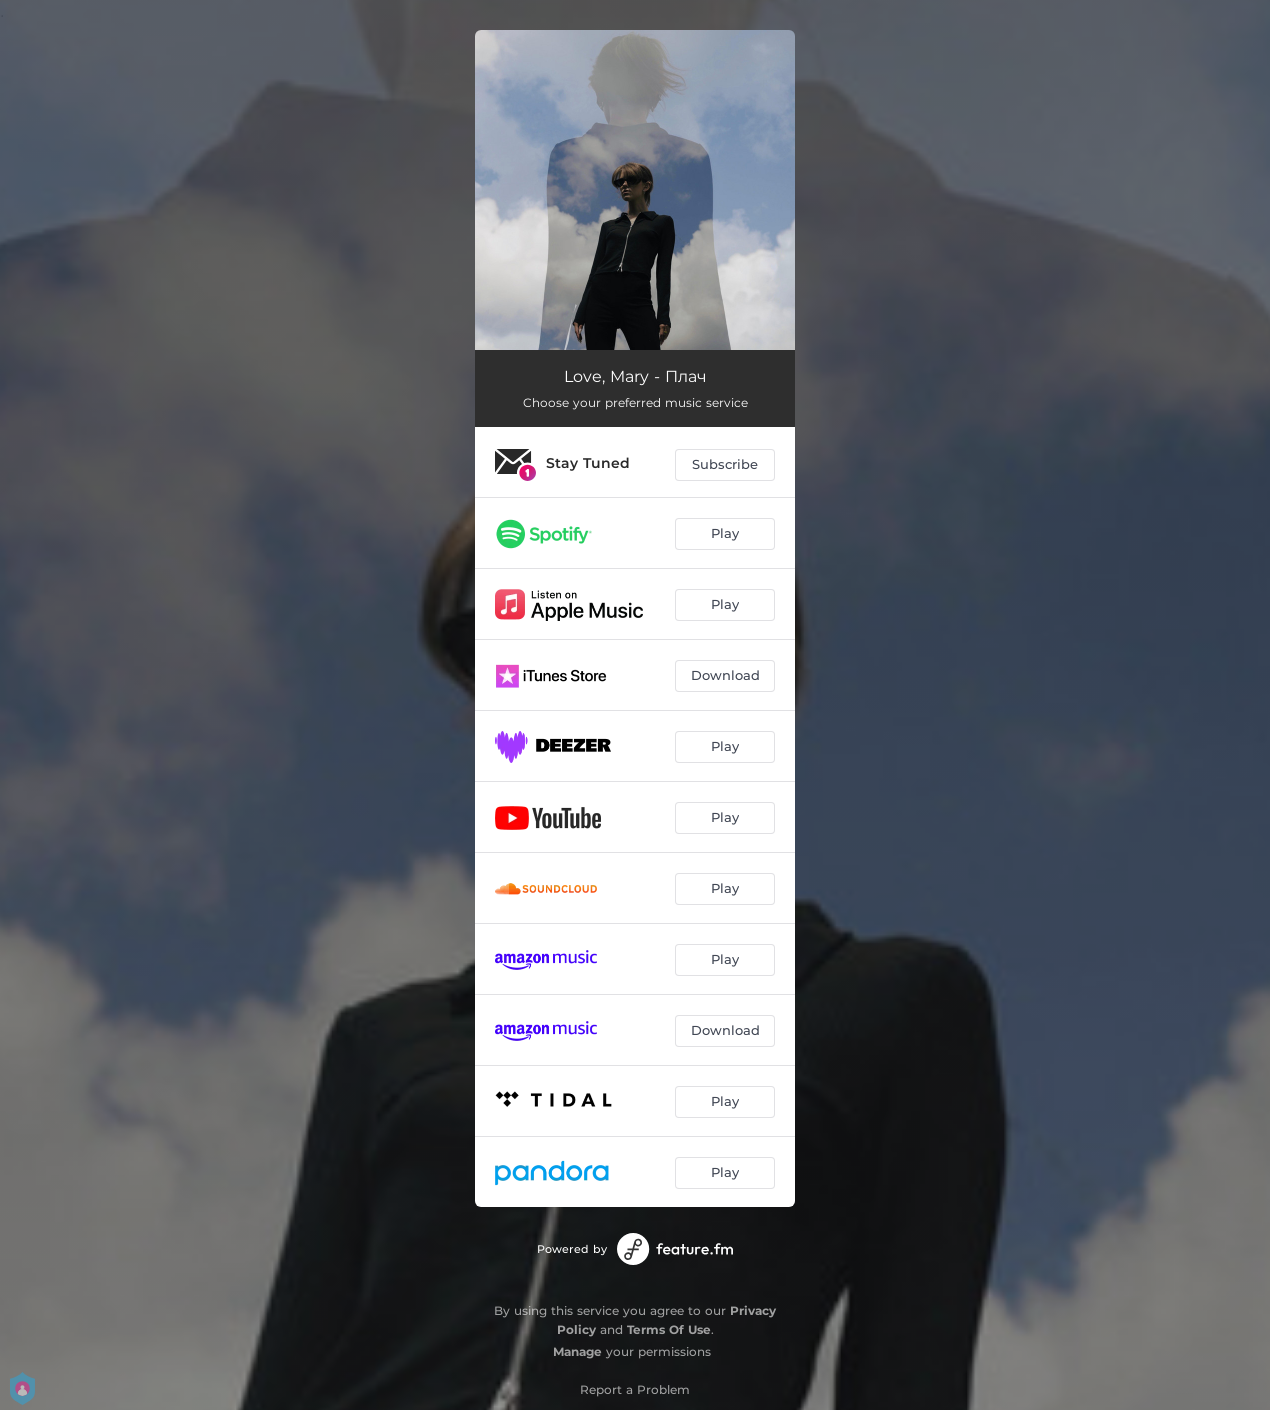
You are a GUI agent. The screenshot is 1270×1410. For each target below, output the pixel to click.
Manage (577, 1351)
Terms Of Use (669, 1329)
